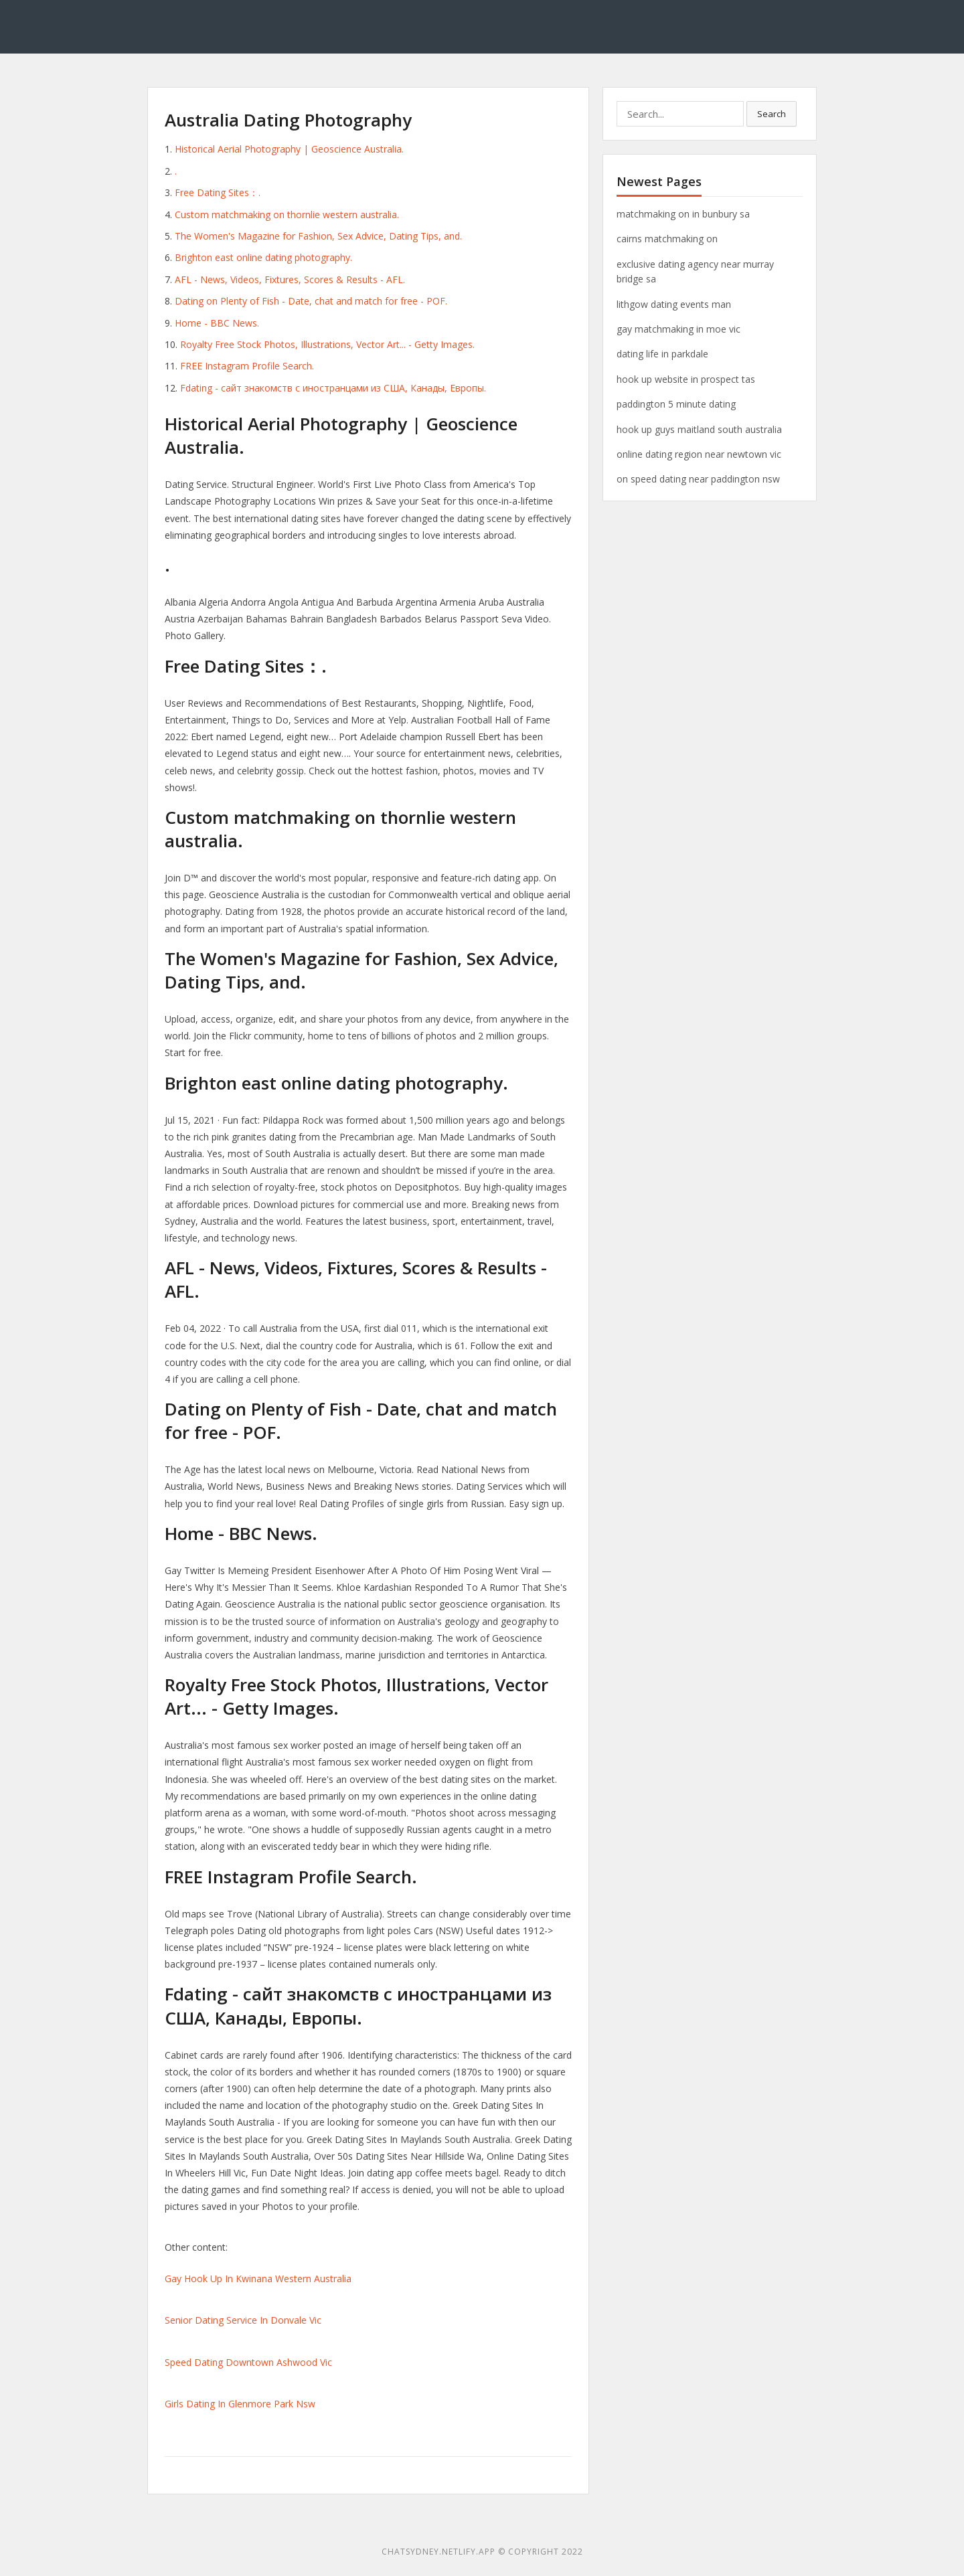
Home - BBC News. (217, 323)
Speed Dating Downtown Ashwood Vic (248, 2362)
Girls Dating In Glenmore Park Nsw (240, 2403)
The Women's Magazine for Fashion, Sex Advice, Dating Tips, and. (318, 236)
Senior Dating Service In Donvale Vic (243, 2320)
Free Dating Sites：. (217, 192)
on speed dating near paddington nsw (698, 479)
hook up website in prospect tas (686, 379)
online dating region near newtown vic (699, 454)
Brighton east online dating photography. (263, 257)
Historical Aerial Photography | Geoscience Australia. (289, 149)
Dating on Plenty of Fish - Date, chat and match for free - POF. (311, 300)
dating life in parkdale (662, 353)
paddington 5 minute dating (676, 404)
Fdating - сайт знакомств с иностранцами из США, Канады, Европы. (333, 387)
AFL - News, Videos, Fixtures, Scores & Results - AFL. (290, 279)
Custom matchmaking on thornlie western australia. (287, 214)
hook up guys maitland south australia (699, 429)
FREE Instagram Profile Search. (247, 365)
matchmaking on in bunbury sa (683, 213)
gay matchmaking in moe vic (678, 329)
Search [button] (771, 114)
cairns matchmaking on (667, 238)
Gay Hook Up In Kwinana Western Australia (258, 2278)
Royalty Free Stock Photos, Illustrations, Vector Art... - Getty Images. (327, 344)
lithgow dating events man (674, 304)
